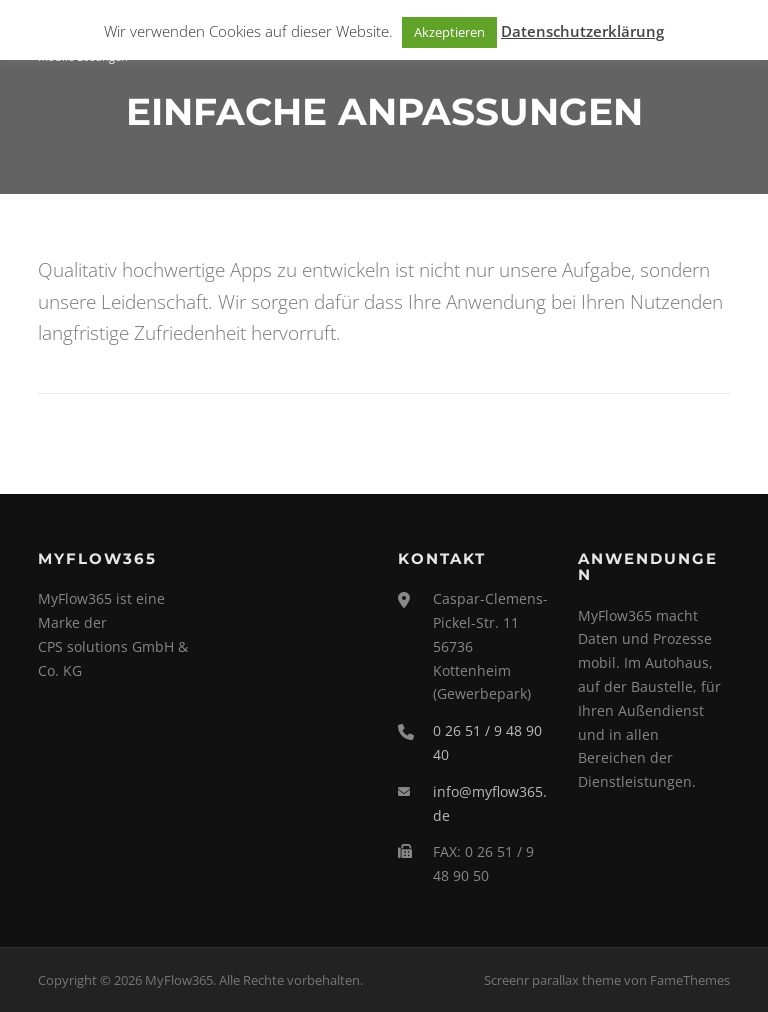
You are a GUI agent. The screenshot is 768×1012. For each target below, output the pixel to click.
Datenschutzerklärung (582, 31)
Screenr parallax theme (552, 980)
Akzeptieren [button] (449, 32)
